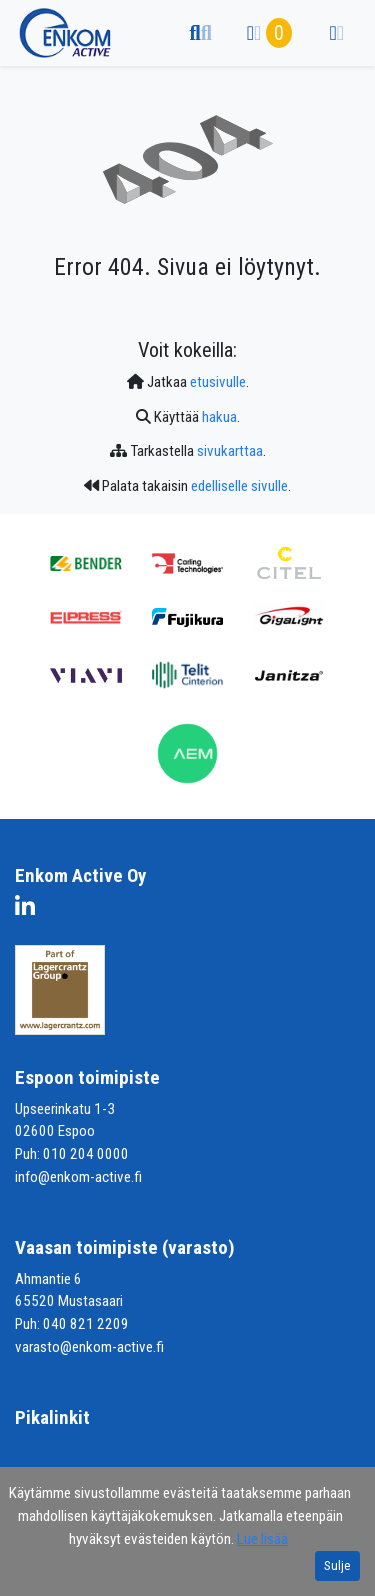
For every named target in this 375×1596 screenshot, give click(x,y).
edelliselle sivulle (239, 486)
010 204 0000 (86, 1154)
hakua (219, 417)
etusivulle (218, 382)
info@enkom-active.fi (78, 1177)
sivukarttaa (230, 451)
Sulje (337, 1565)
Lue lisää (262, 1539)
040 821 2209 (86, 1324)
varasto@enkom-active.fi (89, 1347)
